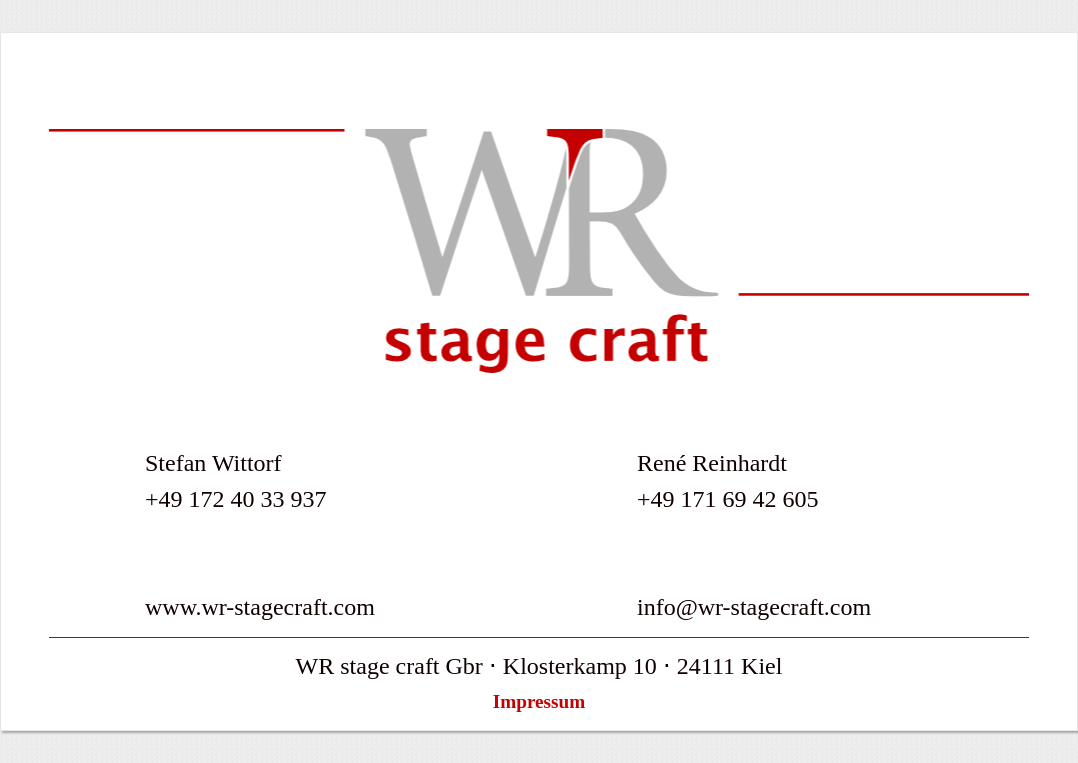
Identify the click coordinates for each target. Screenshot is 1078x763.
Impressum (539, 701)
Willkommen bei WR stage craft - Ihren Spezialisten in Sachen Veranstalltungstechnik (539, 251)
